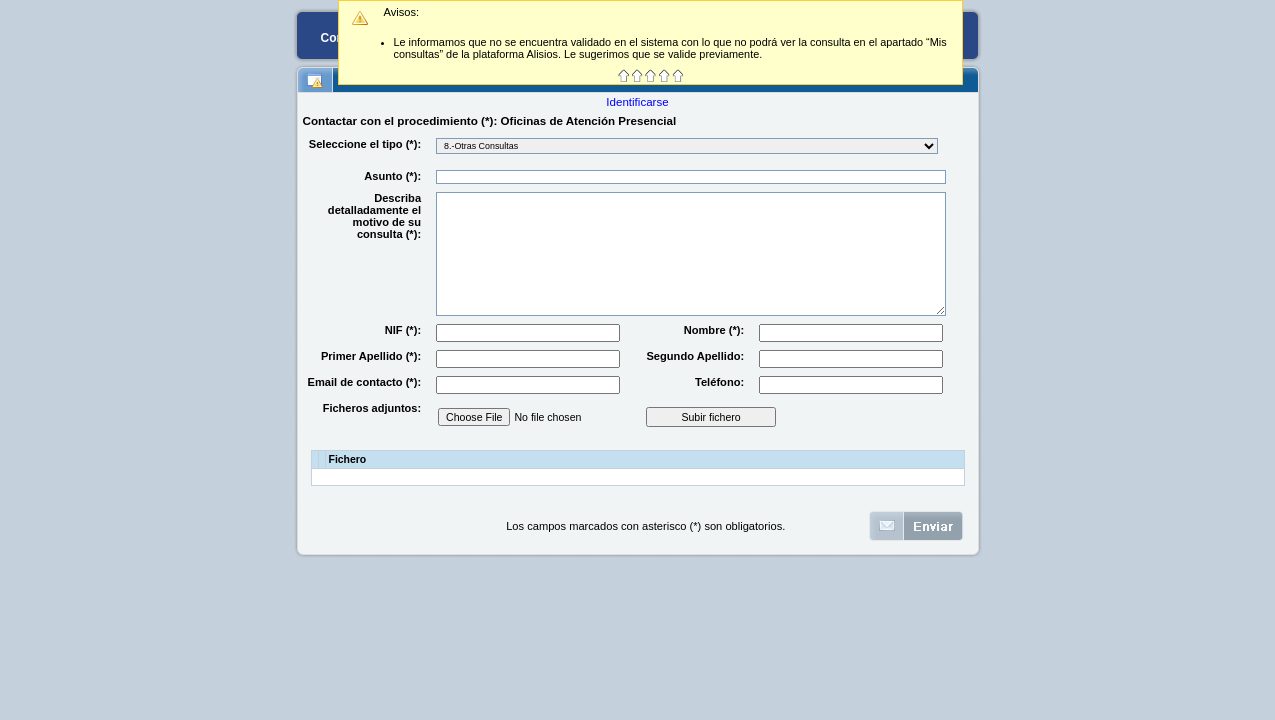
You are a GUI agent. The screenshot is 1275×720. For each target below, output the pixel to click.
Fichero (348, 459)
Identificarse (637, 102)
